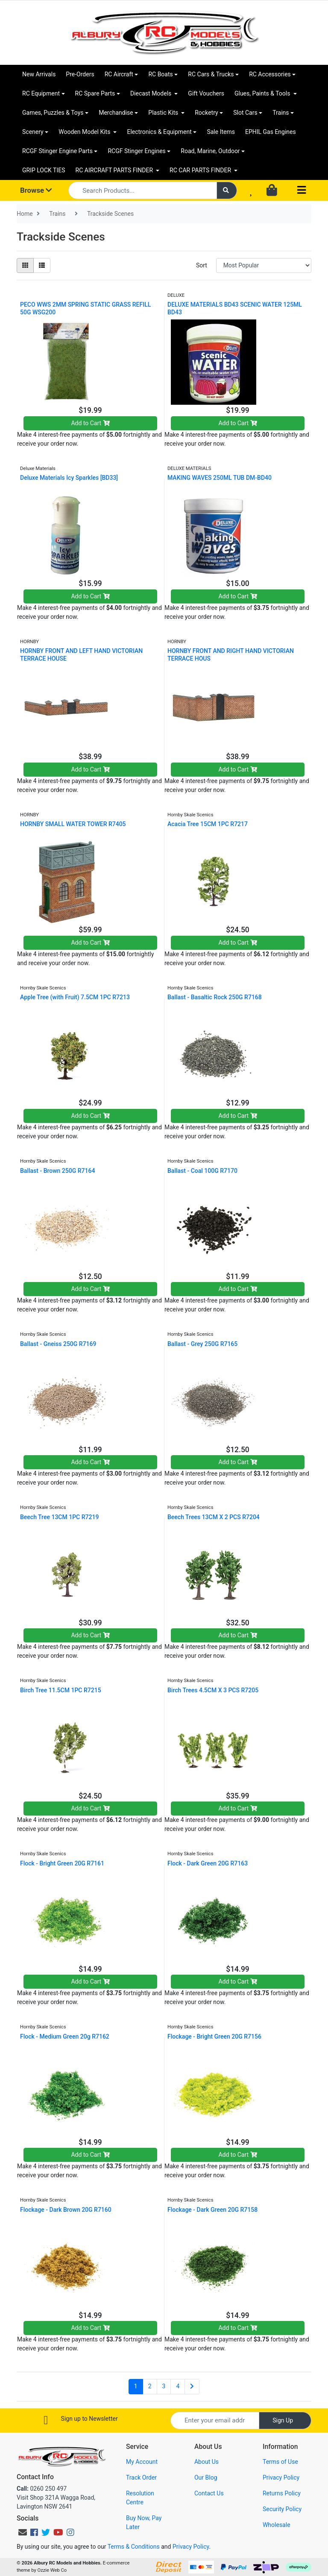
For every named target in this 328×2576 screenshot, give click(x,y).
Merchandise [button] (116, 112)
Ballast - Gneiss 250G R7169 (58, 1343)
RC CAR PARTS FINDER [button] (201, 170)
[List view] (41, 265)
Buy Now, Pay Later (143, 2522)
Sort (201, 265)
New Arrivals (39, 74)
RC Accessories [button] (270, 74)
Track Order (141, 2477)
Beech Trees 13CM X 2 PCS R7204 (213, 1517)
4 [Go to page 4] (177, 2386)
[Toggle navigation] (301, 190)
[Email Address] (214, 2420)
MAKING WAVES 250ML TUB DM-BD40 (219, 477)
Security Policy (282, 2509)
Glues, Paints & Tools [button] (263, 93)
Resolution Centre (140, 2498)
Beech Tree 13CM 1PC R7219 (59, 1517)
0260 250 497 (42, 2488)
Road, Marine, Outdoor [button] (210, 151)
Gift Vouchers (206, 93)
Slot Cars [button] (245, 112)
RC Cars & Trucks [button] (211, 74)
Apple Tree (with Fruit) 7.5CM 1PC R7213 (75, 997)
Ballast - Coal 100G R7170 (202, 1170)
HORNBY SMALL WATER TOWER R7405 (73, 824)
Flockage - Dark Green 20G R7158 (212, 2209)
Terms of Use (280, 2461)
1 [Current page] (136, 2386)
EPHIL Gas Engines (270, 131)
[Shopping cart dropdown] (272, 190)
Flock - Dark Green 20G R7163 (207, 1863)
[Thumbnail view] (25, 265)
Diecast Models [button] (151, 93)
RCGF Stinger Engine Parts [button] (57, 151)
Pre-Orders (80, 74)
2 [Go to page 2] (150, 2386)
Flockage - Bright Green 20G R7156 (214, 2036)
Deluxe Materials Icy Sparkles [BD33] (69, 477)
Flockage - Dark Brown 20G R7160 (65, 2209)
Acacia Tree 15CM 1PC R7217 (207, 824)
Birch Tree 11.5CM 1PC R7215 (60, 1690)
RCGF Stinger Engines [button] (136, 151)
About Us (206, 2461)
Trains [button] (280, 112)
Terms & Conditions (134, 2546)
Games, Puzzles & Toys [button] (53, 112)
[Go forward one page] (191, 2386)
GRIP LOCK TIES (43, 170)
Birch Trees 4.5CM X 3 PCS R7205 (212, 1690)
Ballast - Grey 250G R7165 (202, 1343)
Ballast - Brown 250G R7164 (57, 1170)
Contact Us (209, 2493)
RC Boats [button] (160, 74)
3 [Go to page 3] (164, 2386)
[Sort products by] (263, 265)
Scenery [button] (33, 131)
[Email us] (22, 2532)
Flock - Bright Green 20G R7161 (62, 1863)
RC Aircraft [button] (119, 74)
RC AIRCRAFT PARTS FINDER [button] (115, 170)
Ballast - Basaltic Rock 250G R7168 (214, 997)
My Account (142, 2461)
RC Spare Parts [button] (95, 93)
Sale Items (221, 131)
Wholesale (276, 2524)
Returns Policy (282, 2493)
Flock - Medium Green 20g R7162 (64, 2036)
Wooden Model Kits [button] (85, 131)
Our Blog (205, 2477)
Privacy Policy (281, 2477)
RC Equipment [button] (41, 93)
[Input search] (142, 190)
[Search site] (227, 190)
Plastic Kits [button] (163, 112)
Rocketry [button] (206, 112)
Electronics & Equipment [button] (159, 131)
